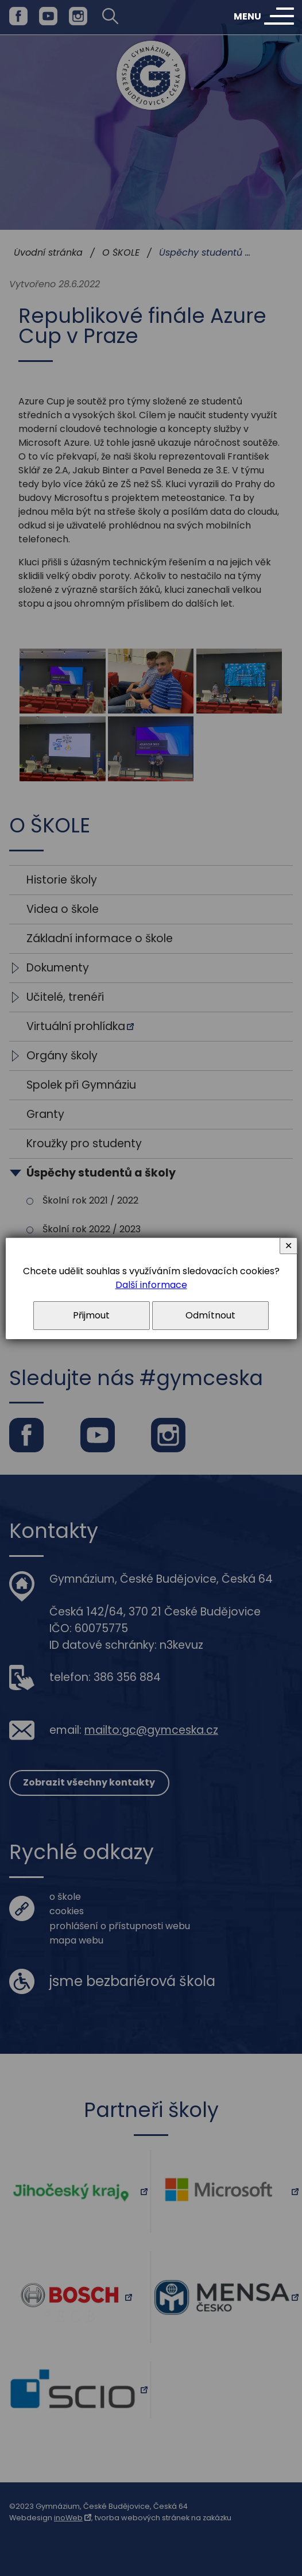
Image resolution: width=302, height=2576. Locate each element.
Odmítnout (210, 1315)
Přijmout (91, 1315)
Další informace (151, 1284)
